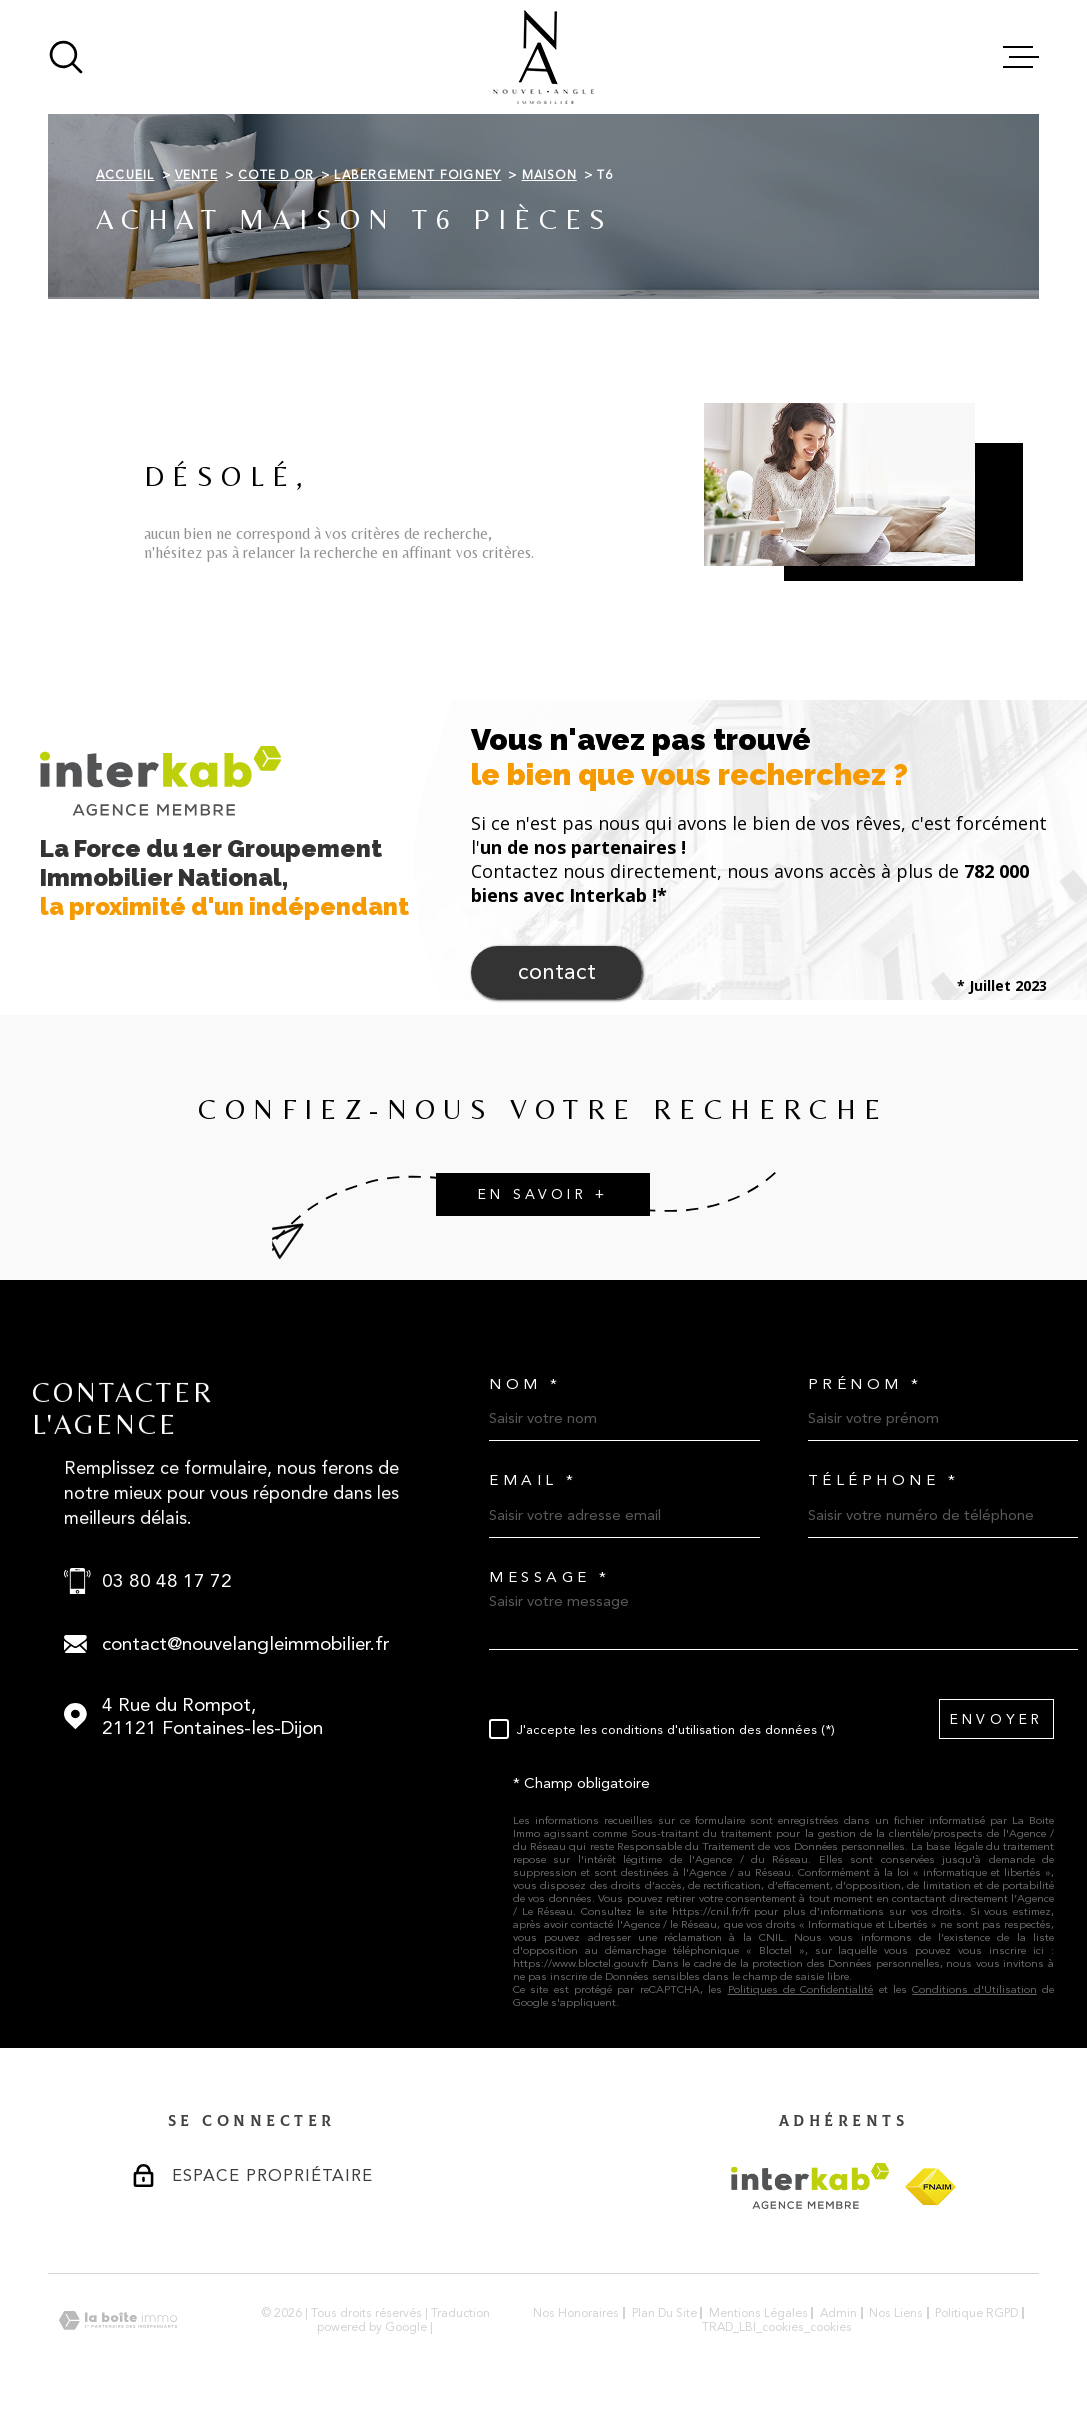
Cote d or (276, 175)
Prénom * (865, 1384)
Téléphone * (884, 1480)
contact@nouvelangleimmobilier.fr (246, 1643)
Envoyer (996, 1719)
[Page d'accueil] (543, 57)
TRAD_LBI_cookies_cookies (777, 2327)
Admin (838, 2313)
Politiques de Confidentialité (801, 1989)
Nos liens (896, 2313)
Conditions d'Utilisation (974, 1989)
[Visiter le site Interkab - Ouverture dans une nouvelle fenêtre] (810, 2186)
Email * (533, 1480)
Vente (196, 175)
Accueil (125, 175)
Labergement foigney (417, 175)
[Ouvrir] (66, 57)
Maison (549, 175)
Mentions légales (758, 2313)
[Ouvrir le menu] (1021, 57)
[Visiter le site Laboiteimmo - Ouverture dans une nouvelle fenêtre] (118, 2320)
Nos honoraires (576, 2313)
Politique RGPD (976, 2313)
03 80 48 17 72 (167, 1580)
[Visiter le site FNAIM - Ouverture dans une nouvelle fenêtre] (930, 2186)
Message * (550, 1577)
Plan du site (664, 2313)
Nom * (525, 1384)
